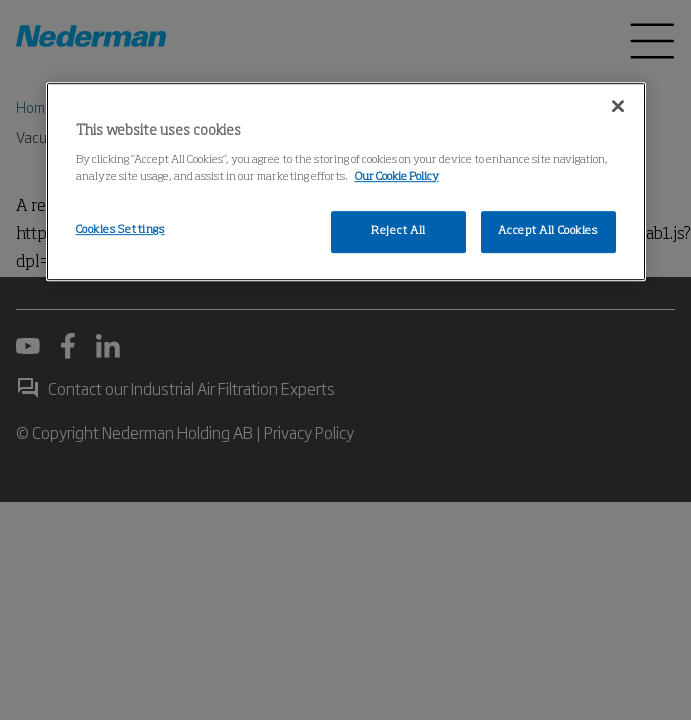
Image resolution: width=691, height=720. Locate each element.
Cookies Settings (120, 230)
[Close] (618, 106)
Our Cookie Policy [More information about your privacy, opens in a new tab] (397, 177)
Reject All (398, 231)
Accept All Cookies (547, 231)
